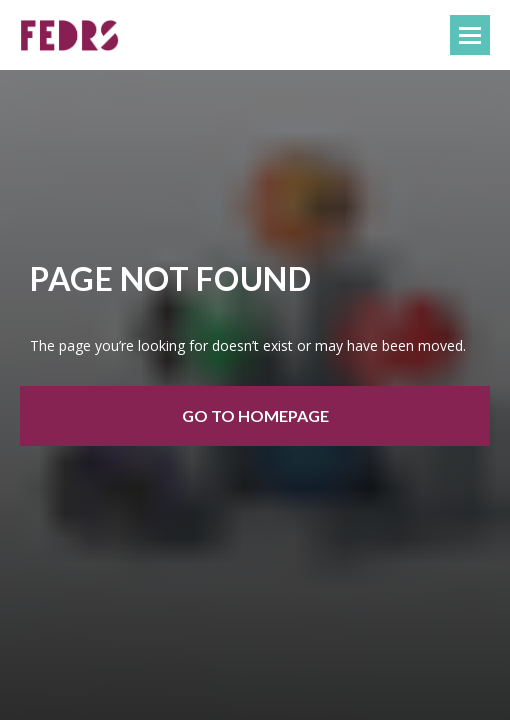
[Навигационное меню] (470, 35)
